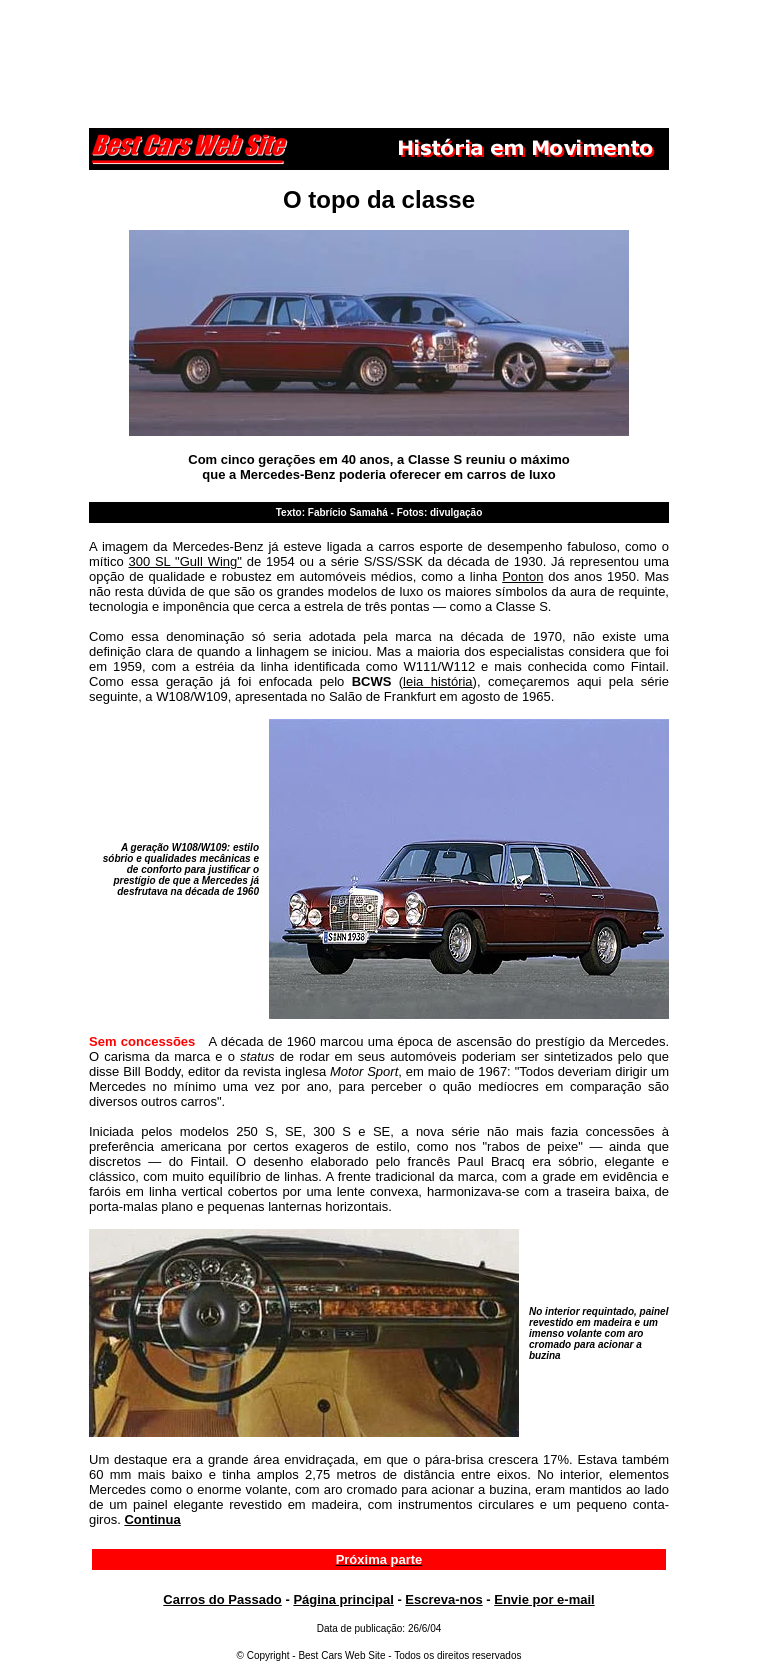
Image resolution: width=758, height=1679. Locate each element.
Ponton (522, 576)
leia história (438, 681)
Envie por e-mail (544, 1599)
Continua (152, 1519)
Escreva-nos (443, 1599)
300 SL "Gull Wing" (184, 561)
